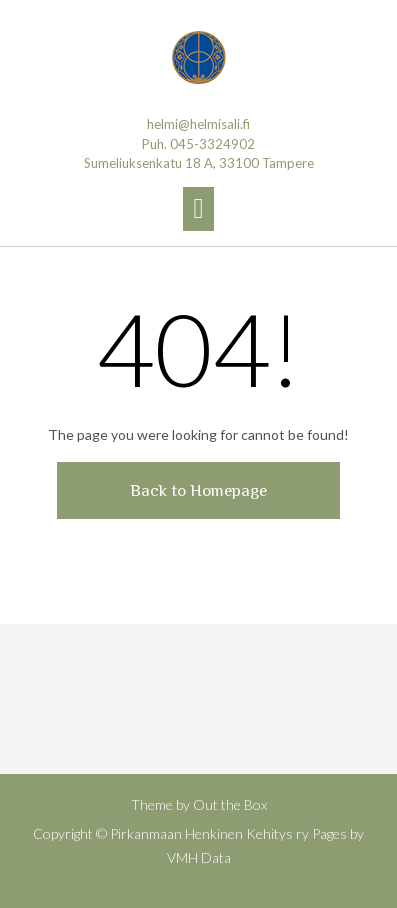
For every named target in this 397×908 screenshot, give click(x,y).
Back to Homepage (198, 490)
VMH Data (199, 857)
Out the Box (230, 804)
